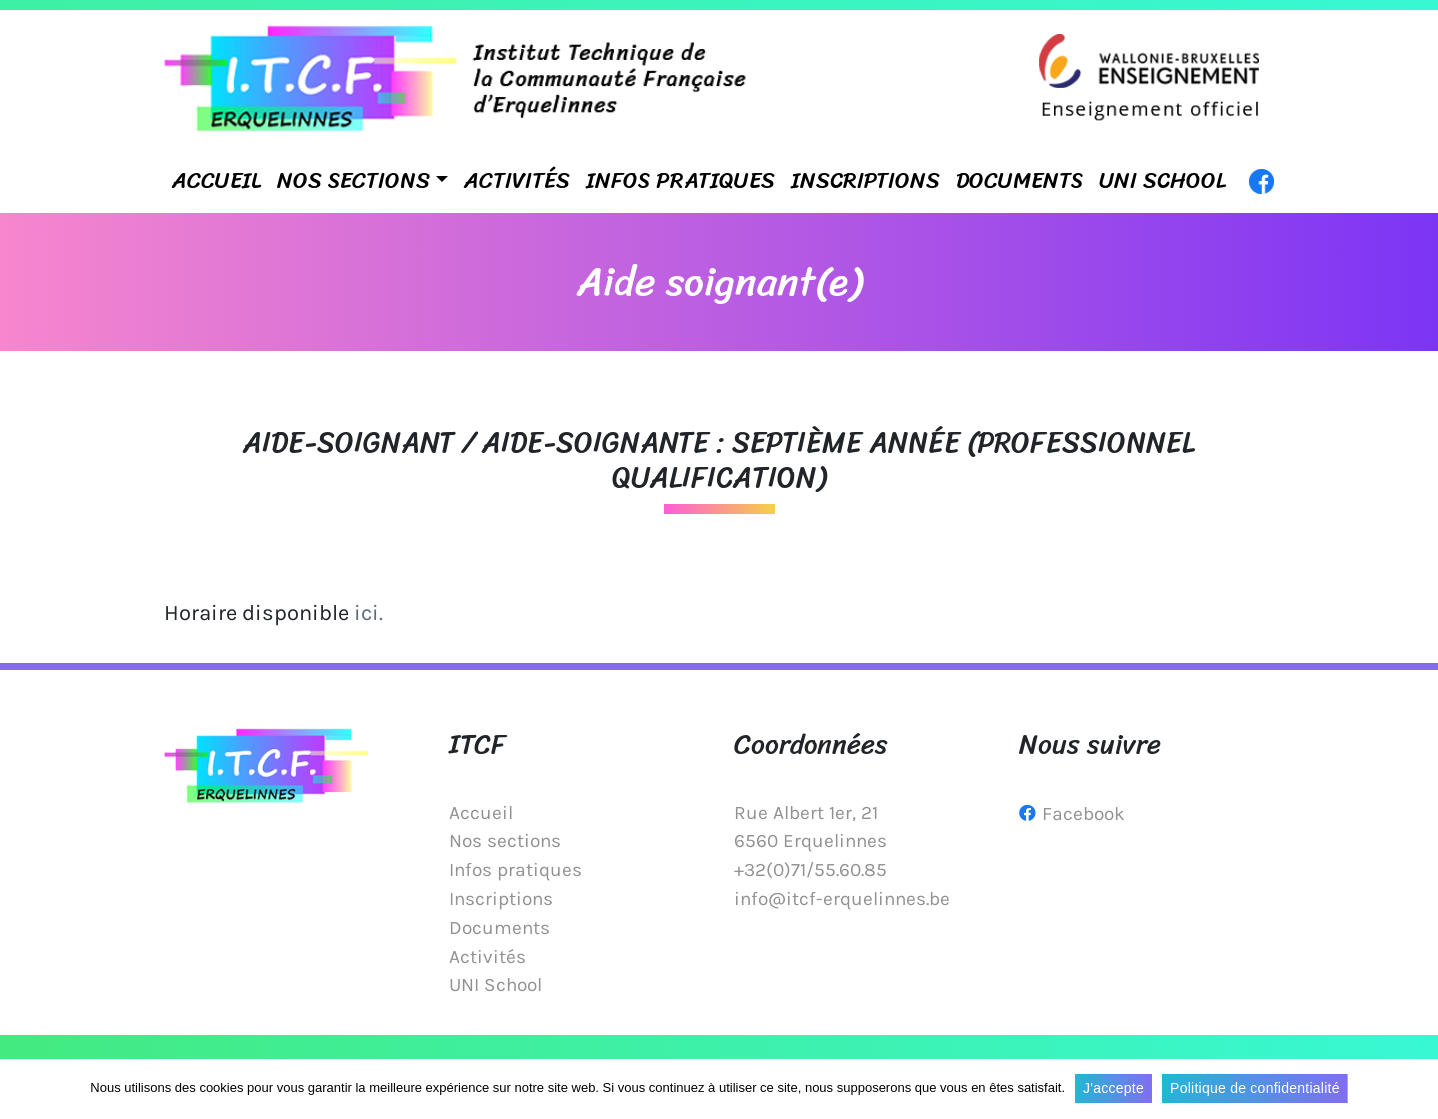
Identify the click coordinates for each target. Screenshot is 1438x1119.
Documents (1019, 180)
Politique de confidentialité (1255, 1088)
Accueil (216, 180)
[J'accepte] (1413, 1089)
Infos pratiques (680, 180)
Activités (517, 180)
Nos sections (353, 180)
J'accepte (1113, 1088)
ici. (368, 612)
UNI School (1162, 180)
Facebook (1083, 813)
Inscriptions (865, 180)
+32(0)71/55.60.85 (810, 869)
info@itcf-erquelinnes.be (842, 898)
